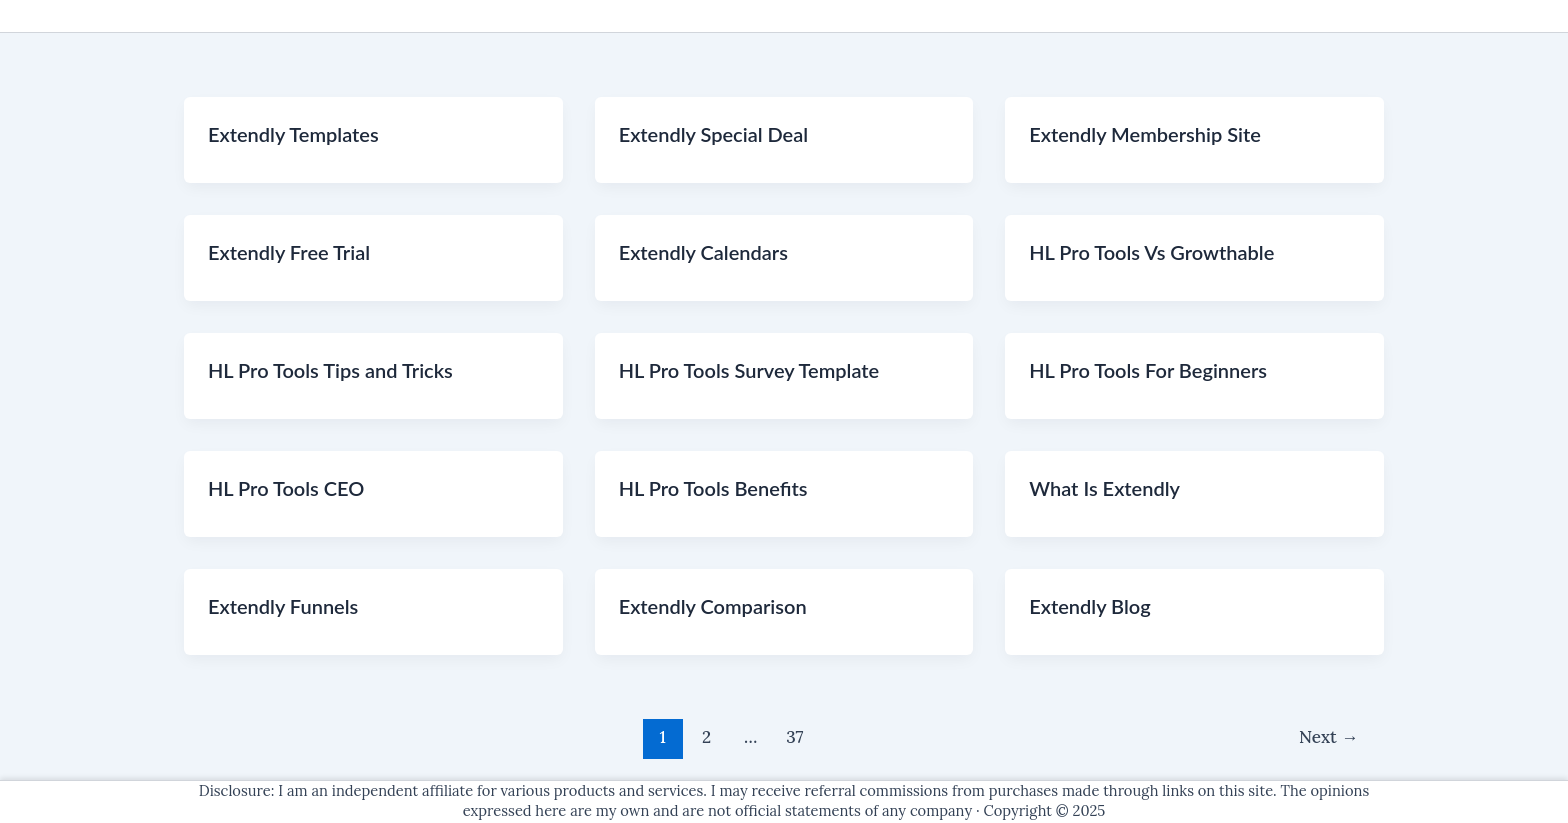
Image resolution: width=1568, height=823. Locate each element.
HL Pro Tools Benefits (713, 488)
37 (794, 737)
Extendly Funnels (283, 606)
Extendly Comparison (713, 606)
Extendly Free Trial (289, 252)
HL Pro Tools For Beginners (1148, 370)
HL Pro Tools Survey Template (749, 370)
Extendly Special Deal (714, 134)
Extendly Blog (1089, 606)
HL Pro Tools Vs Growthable (1151, 252)
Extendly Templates (293, 134)
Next (1328, 737)
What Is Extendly (1104, 488)
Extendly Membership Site (1145, 134)
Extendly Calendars (703, 252)
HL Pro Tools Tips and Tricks (330, 370)
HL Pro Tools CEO (286, 488)
